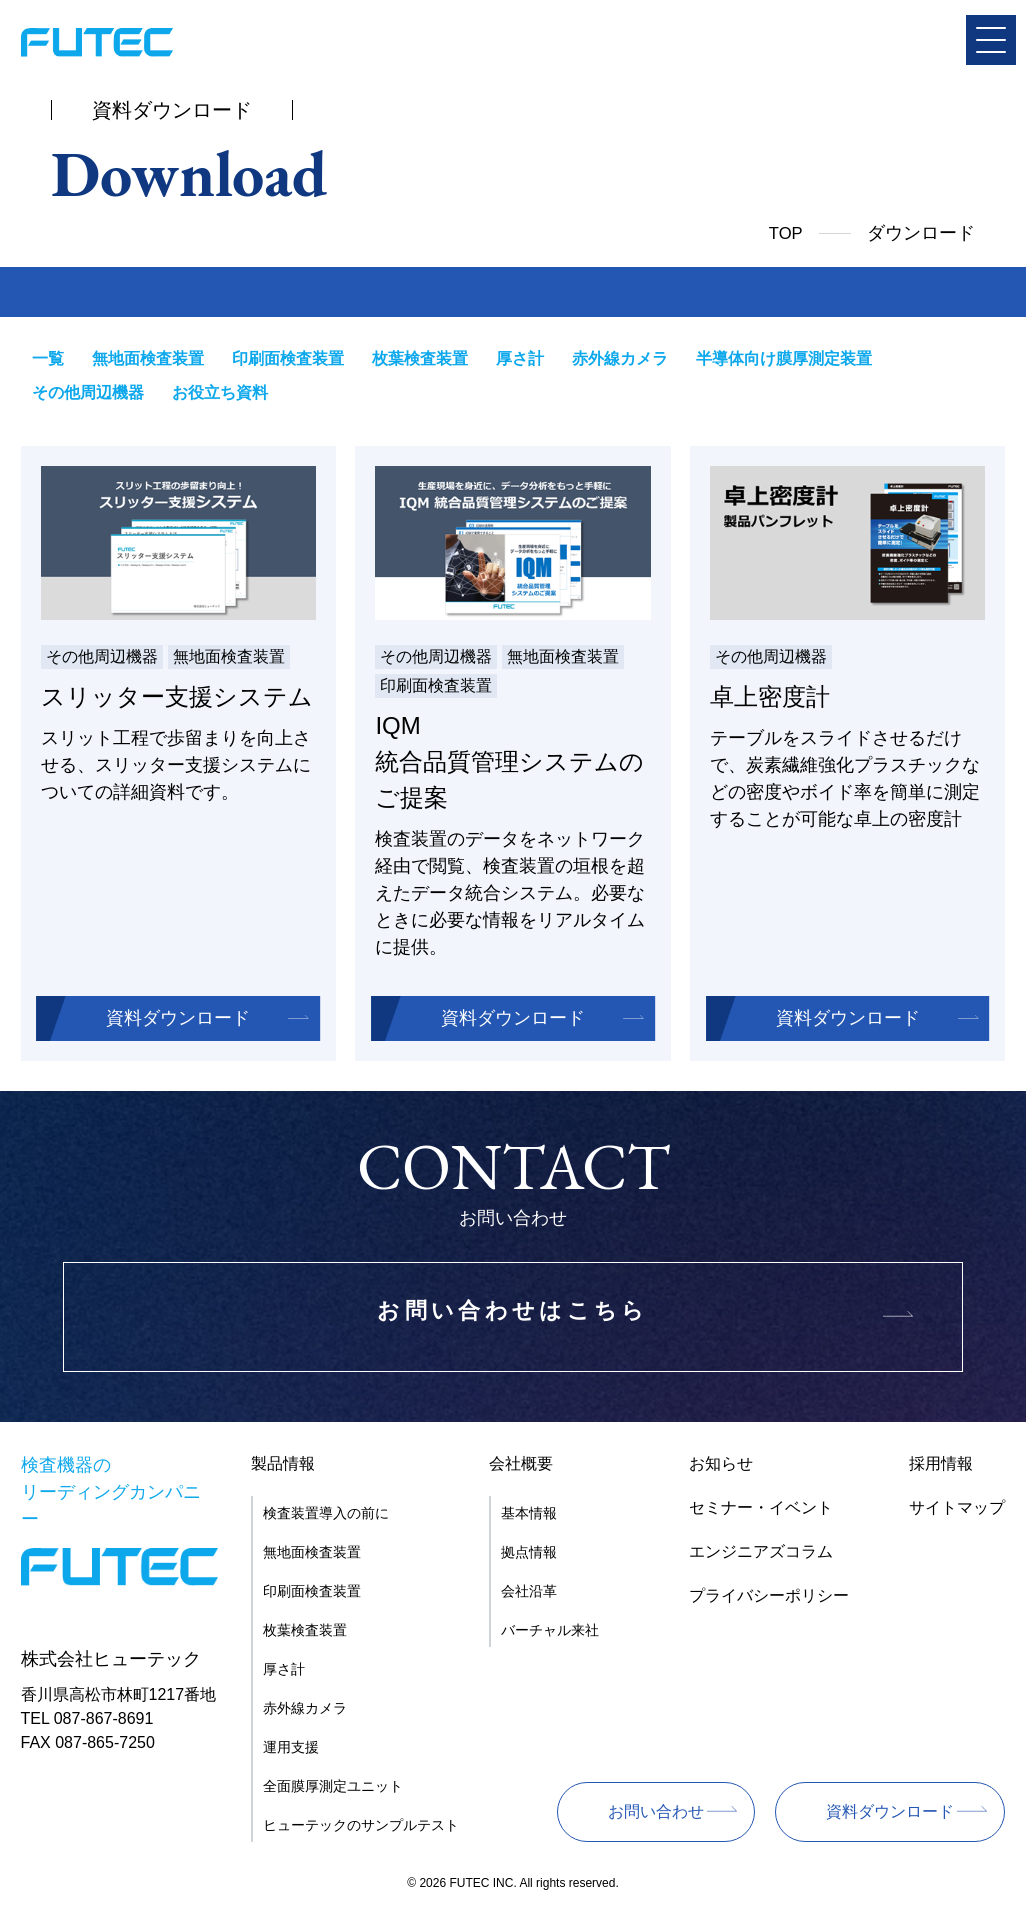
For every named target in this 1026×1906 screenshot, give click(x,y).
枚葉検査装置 (408, 358)
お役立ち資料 (79, 394)
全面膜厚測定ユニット (333, 1790)
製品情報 (283, 1467)
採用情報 (941, 1467)
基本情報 (529, 1517)
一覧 (47, 358)
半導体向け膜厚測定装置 (761, 358)
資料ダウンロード (178, 1022)
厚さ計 (504, 358)
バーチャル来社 (550, 1634)
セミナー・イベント (761, 1511)
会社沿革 (529, 1595)
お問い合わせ (656, 1815)
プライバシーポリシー (769, 1599)
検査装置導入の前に (326, 1517)
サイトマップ (957, 1511)
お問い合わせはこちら (513, 1321)
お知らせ (721, 1467)
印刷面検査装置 (279, 358)
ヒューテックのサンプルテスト (361, 1829)
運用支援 (291, 1751)
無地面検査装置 (143, 358)
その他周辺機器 (930, 358)
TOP (784, 233)
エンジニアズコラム (761, 1555)
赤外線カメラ (601, 358)
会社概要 (521, 1467)
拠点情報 (529, 1556)
